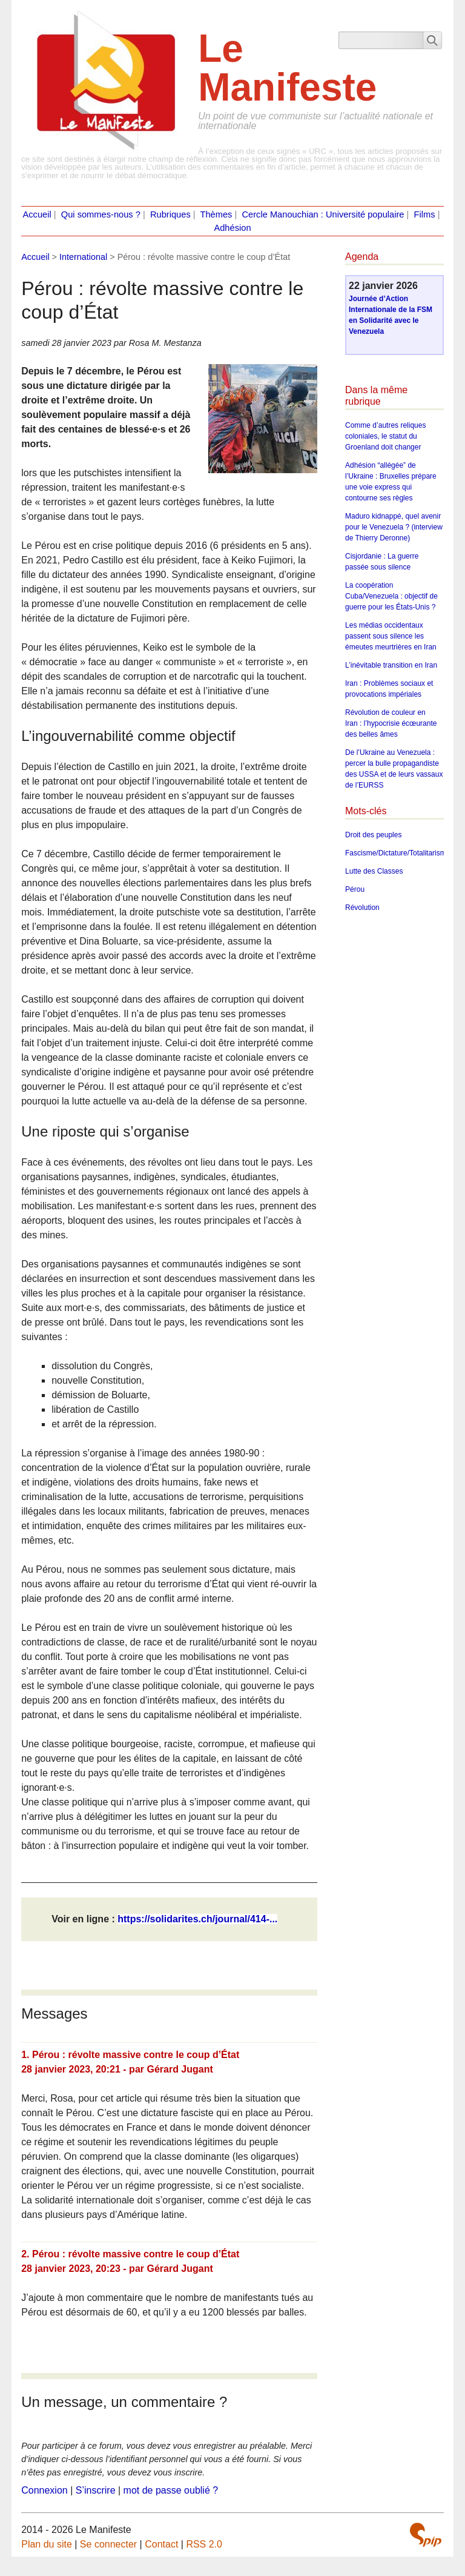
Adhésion (232, 228)
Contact (161, 2544)
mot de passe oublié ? (171, 2490)
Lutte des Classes (374, 871)
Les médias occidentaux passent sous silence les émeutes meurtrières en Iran (391, 636)
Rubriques (170, 214)
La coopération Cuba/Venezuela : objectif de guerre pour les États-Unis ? (391, 596)
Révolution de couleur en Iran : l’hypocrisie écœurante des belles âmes (391, 723)
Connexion (44, 2490)
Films (424, 214)
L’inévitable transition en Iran (391, 665)
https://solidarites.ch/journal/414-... (197, 1919)
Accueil (36, 214)
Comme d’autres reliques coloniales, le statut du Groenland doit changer (385, 436)
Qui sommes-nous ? (100, 214)
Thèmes (216, 214)
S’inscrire (96, 2490)
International (83, 257)
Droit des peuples (373, 835)
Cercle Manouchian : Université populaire (323, 214)
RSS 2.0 (204, 2544)
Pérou (354, 889)
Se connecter (108, 2544)
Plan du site (46, 2544)
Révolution (362, 907)
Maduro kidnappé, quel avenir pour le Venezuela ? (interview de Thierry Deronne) (394, 527)
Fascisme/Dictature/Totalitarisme (397, 853)
